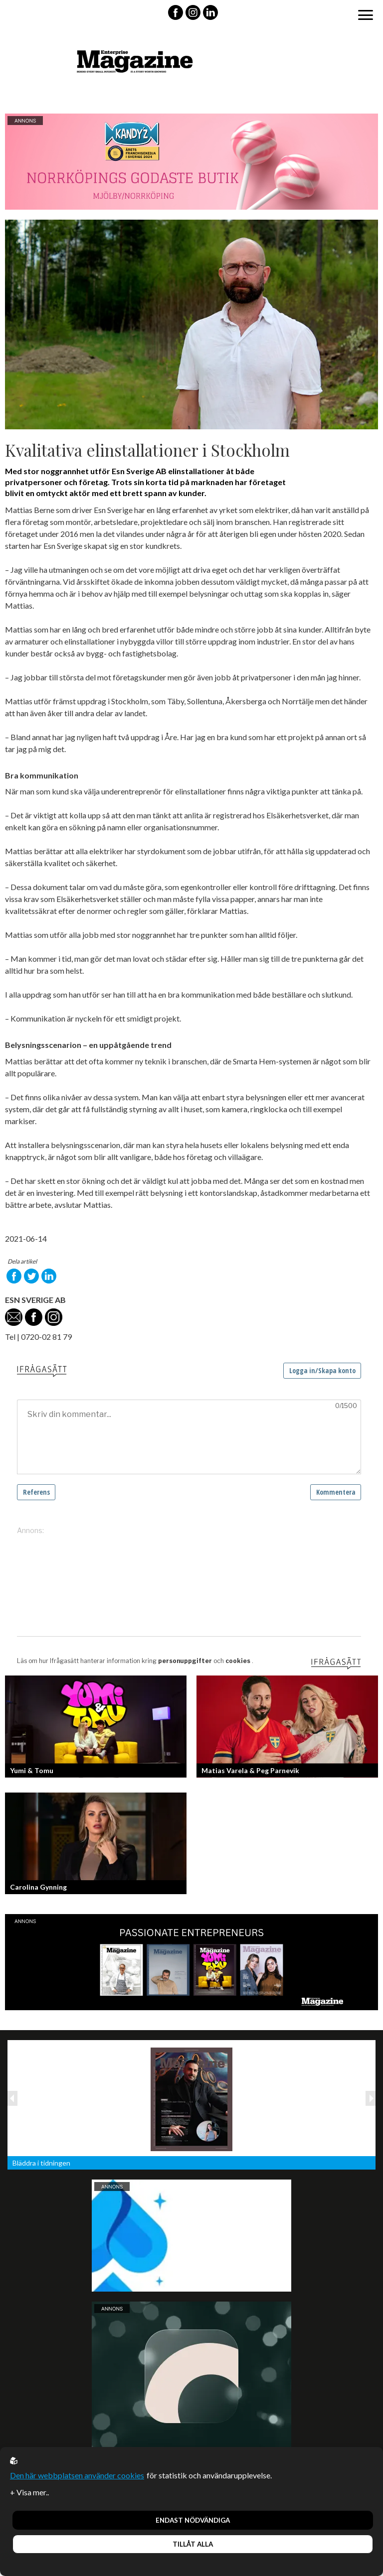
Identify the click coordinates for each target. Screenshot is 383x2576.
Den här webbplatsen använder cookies (77, 2475)
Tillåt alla (193, 2544)
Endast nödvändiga (193, 2520)
